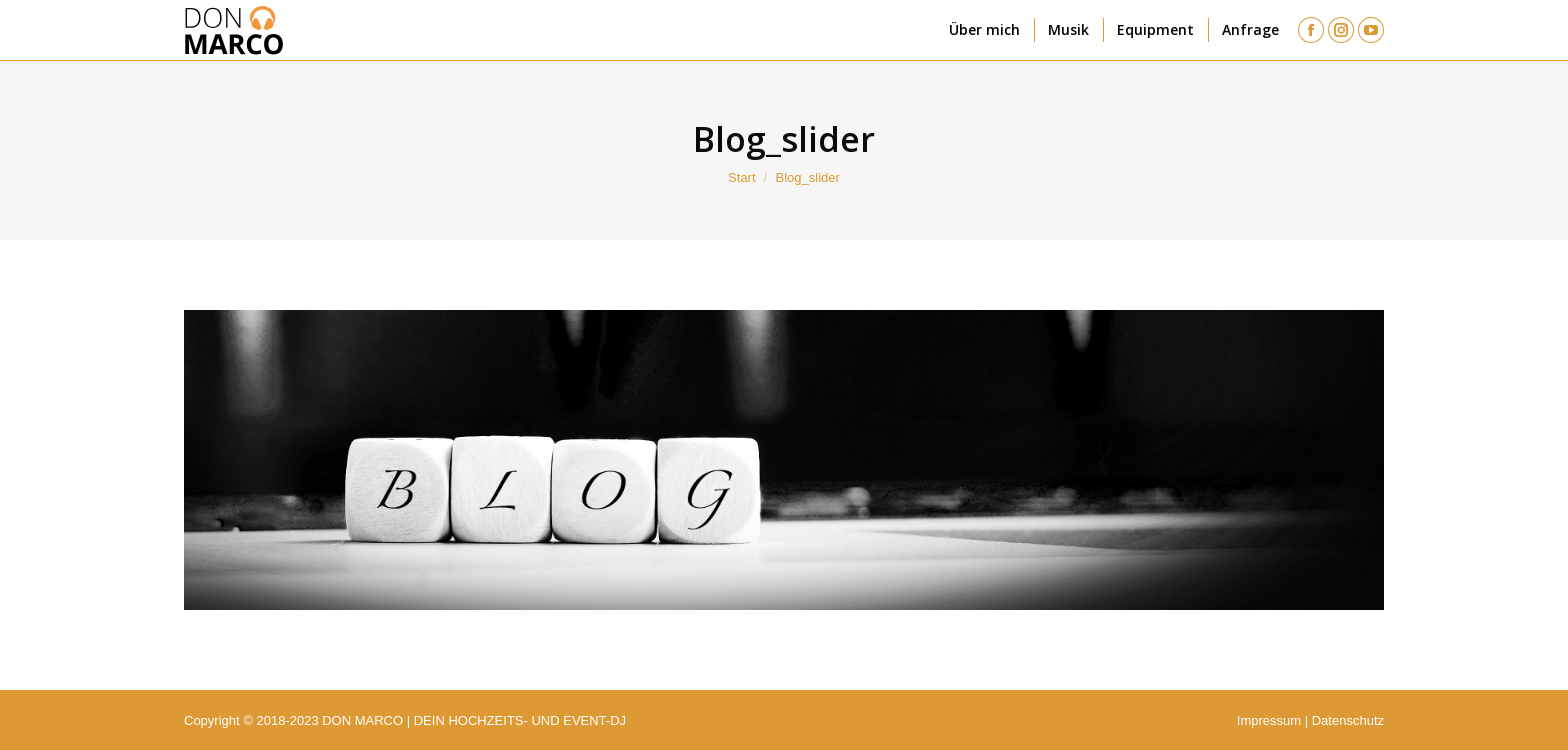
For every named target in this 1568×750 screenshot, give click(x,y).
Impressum (1269, 720)
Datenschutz (1348, 720)
